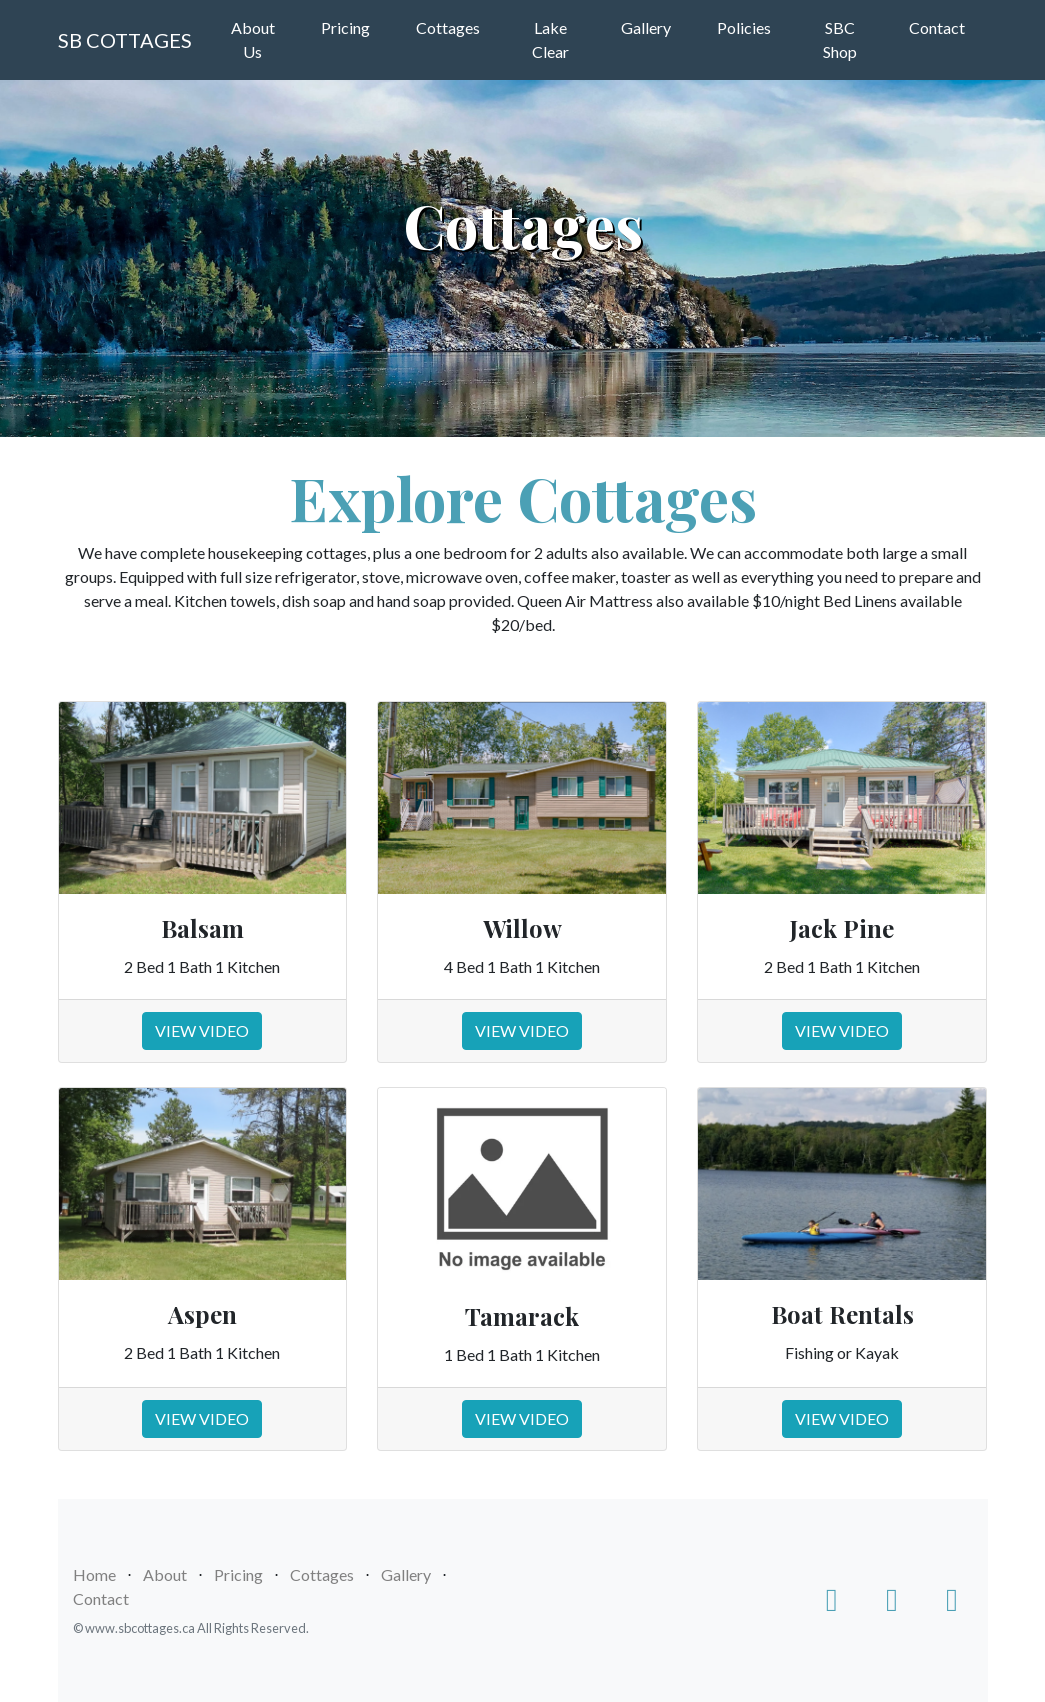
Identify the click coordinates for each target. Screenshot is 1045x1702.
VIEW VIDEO (202, 1030)
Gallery (646, 27)
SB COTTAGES (125, 40)
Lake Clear (550, 39)
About (165, 1574)
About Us (253, 39)
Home (94, 1574)
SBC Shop (840, 39)
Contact (937, 27)
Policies (744, 27)
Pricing (345, 27)
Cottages (448, 27)
